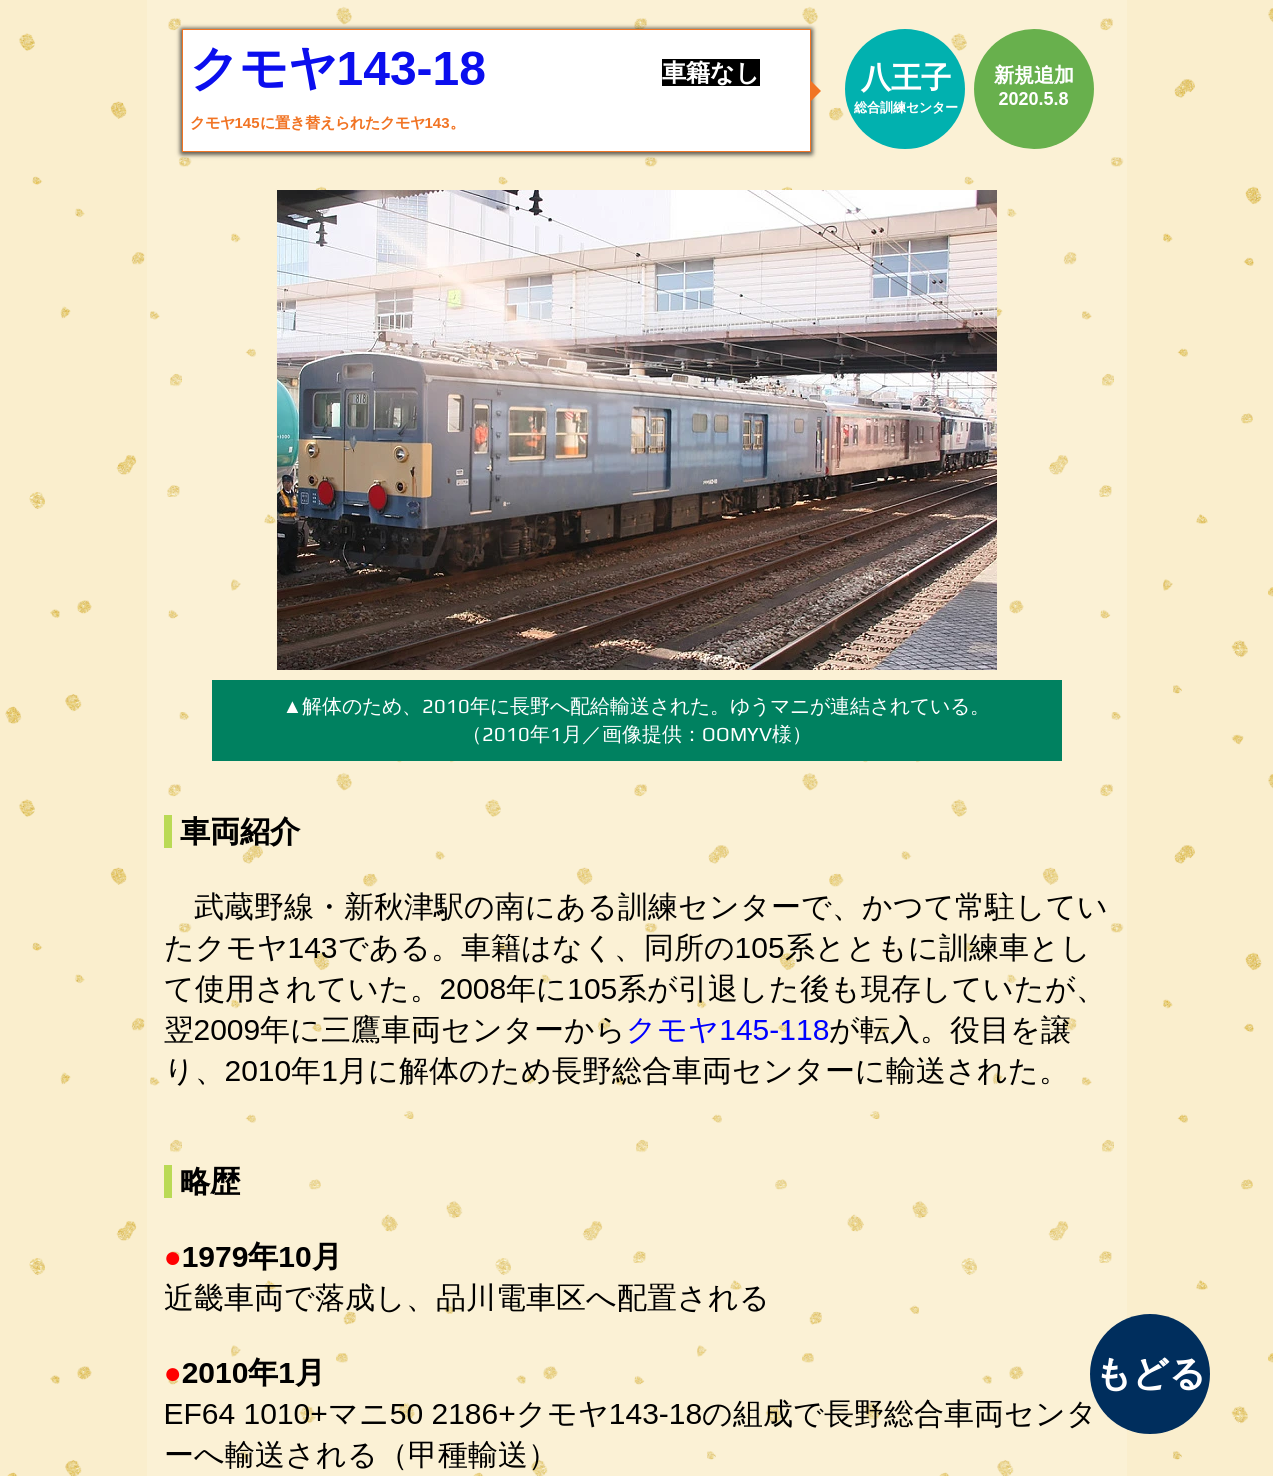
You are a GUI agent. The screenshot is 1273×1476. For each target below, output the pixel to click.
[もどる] (1150, 1374)
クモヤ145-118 (727, 1029)
